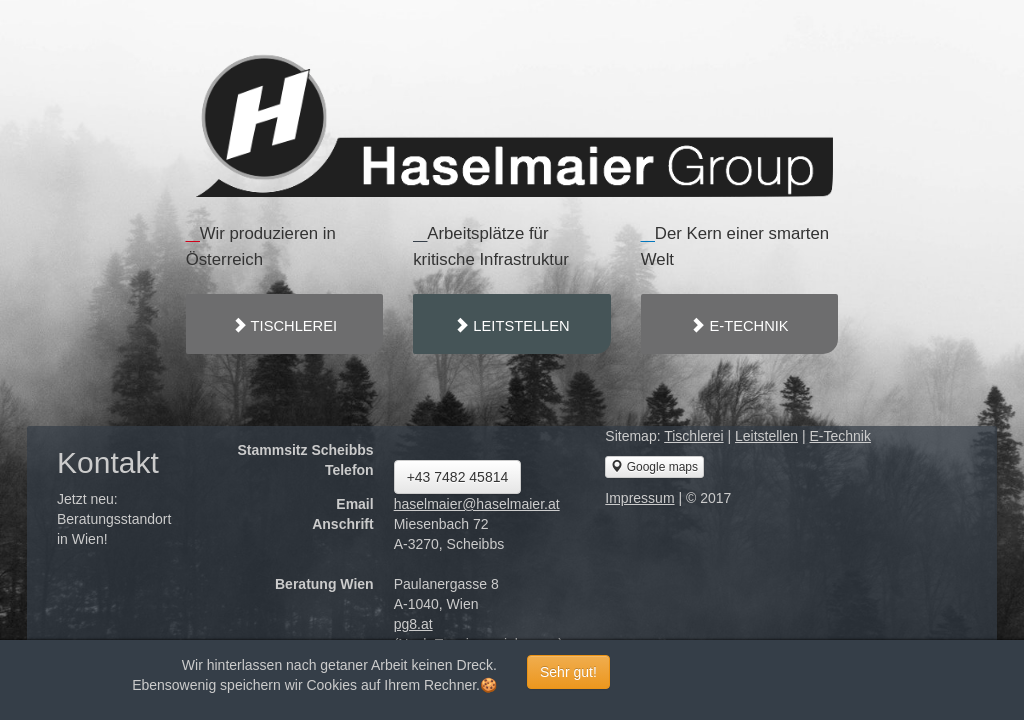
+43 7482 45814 (458, 477)
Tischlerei (693, 436)
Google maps (654, 466)
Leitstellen (766, 436)
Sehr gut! (568, 672)
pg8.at (413, 624)
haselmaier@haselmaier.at (477, 504)
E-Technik (839, 436)
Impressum (639, 498)
